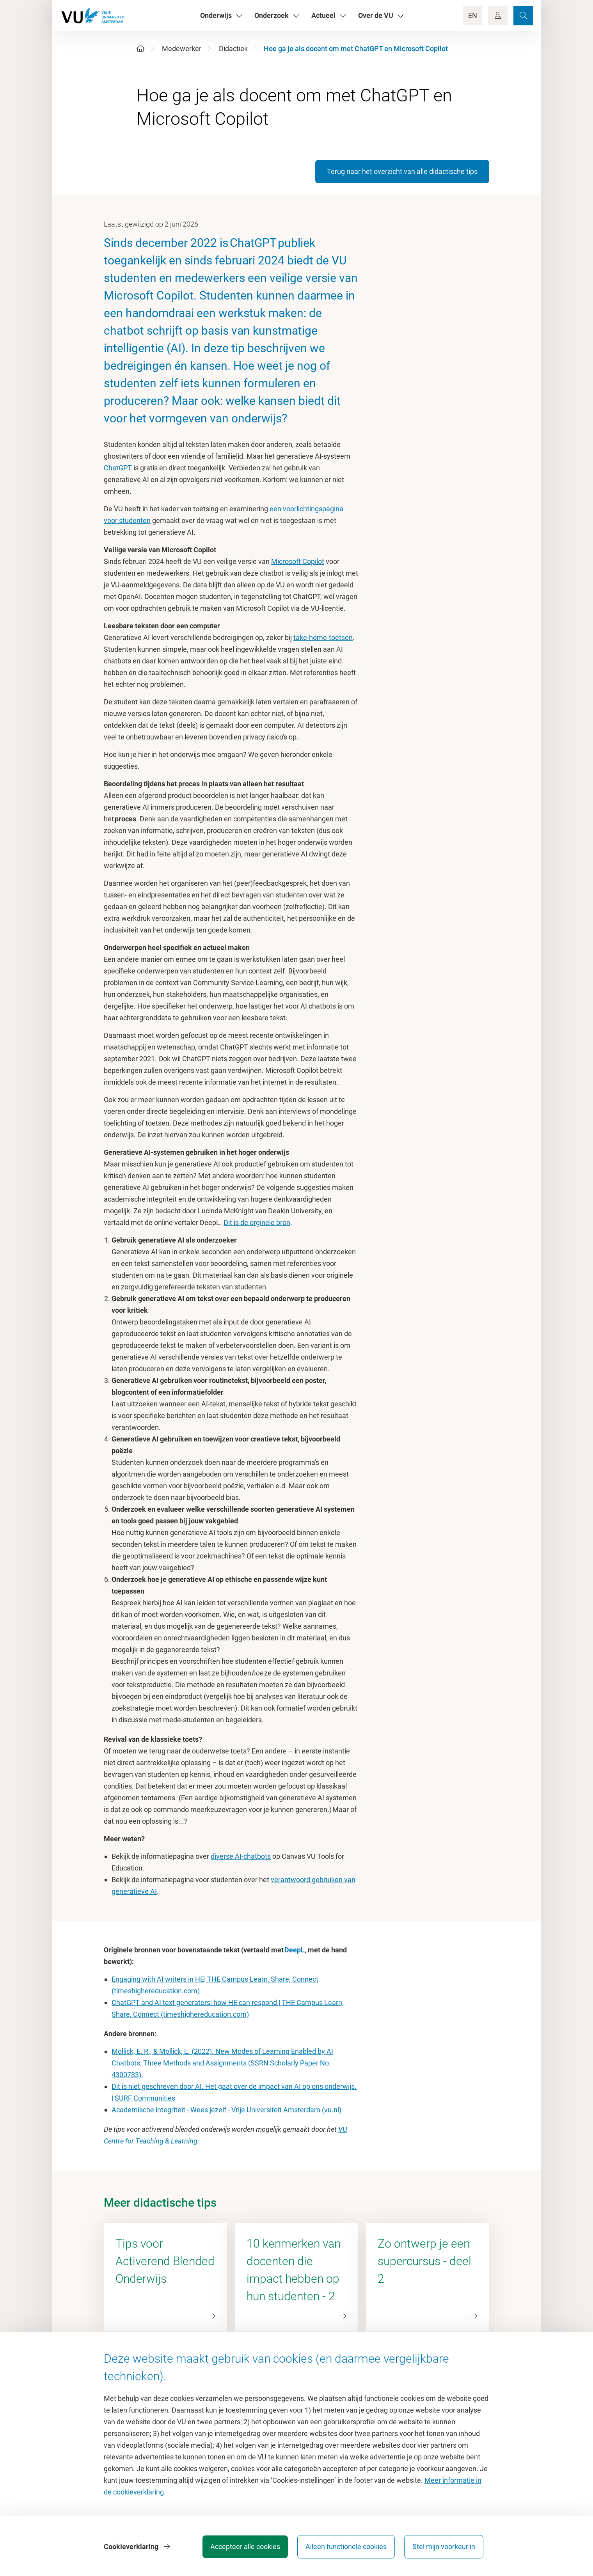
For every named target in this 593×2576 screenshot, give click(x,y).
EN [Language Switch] (472, 15)
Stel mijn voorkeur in (443, 2546)
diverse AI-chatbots (241, 1856)
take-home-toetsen (323, 637)
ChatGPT (118, 468)
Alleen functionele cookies (346, 2546)
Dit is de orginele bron (257, 1222)
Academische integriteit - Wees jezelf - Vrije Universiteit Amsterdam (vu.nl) (226, 2110)
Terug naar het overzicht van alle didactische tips (402, 171)
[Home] (140, 48)
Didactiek (233, 48)
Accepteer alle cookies (245, 2546)
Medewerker (181, 48)
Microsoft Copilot (297, 561)
